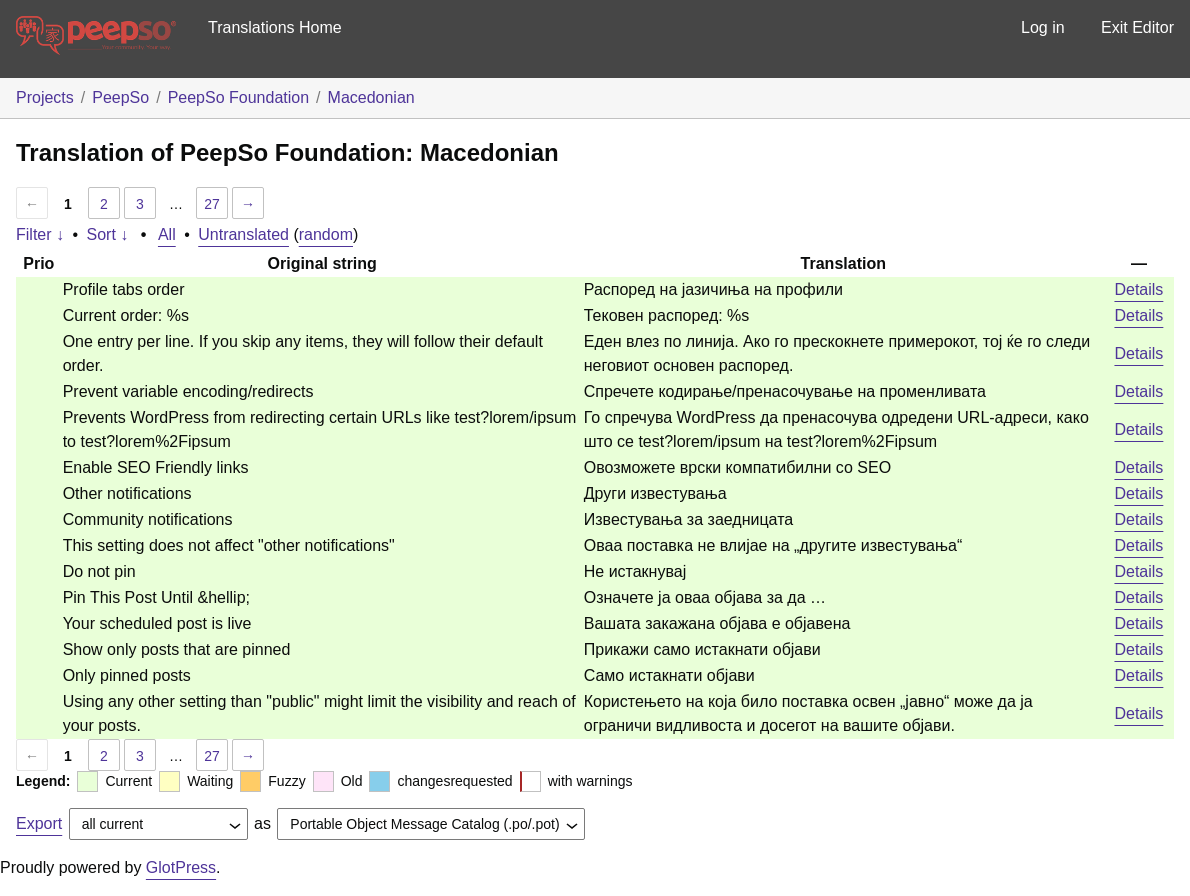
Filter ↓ (40, 234)
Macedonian (371, 97)
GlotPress (181, 867)
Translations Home (275, 27)
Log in (1043, 27)
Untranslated (243, 234)
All (167, 234)
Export (39, 823)
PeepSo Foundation (238, 97)
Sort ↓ (108, 234)
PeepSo (120, 97)
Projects (45, 97)
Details (1138, 289)
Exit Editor (1137, 27)
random (326, 234)
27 (212, 204)
